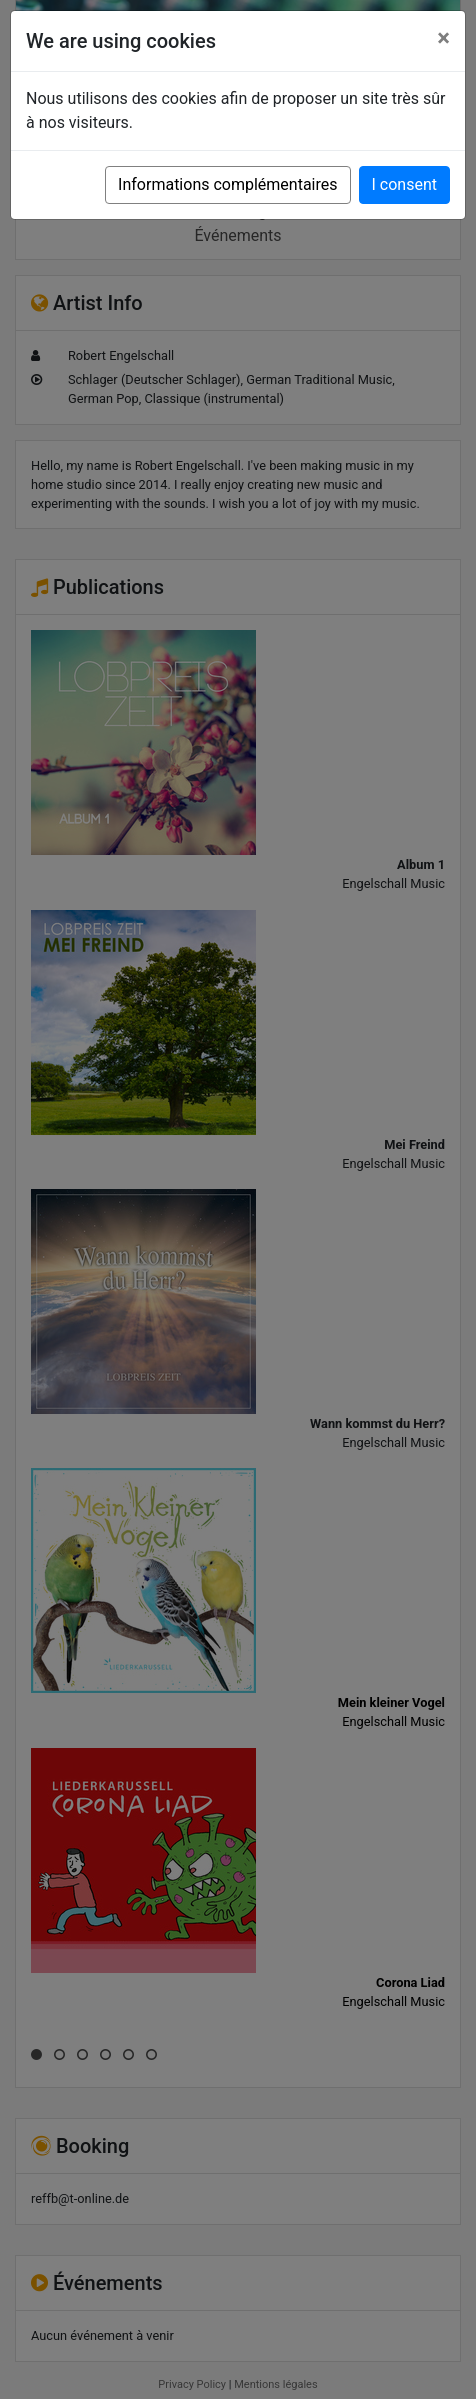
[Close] (443, 38)
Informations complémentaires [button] (227, 184)
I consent (404, 184)
